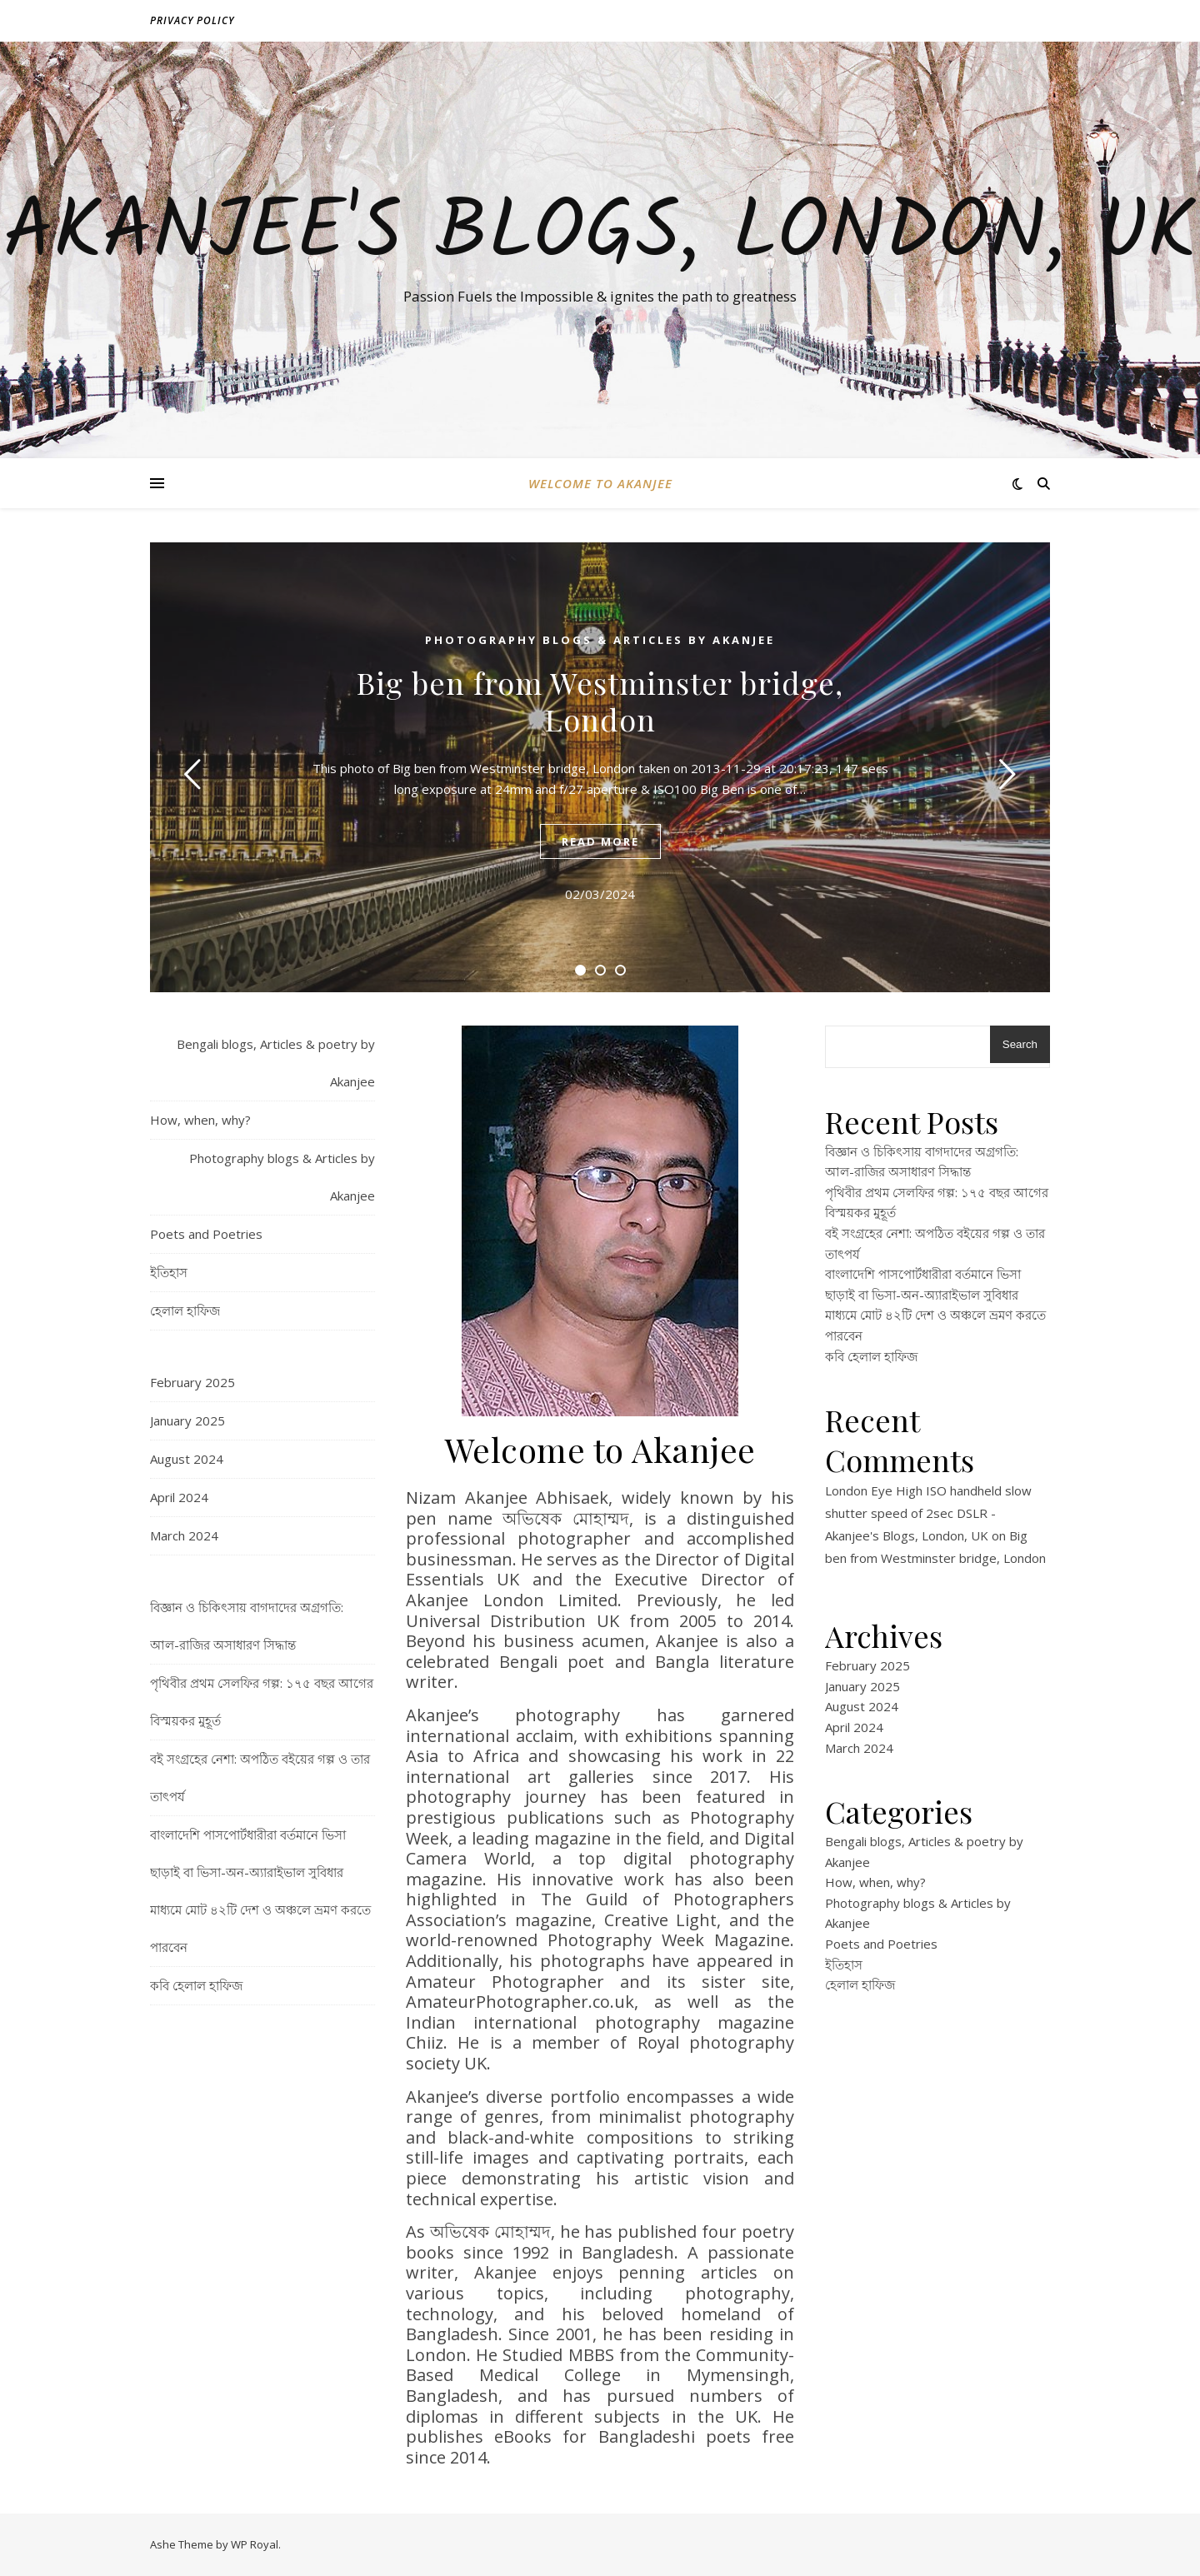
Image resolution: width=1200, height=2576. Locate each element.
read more (600, 841)
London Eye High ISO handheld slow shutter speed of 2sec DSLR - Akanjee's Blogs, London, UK (928, 1513)
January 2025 (187, 1420)
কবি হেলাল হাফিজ (196, 1985)
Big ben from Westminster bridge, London (600, 700)
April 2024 (179, 1497)
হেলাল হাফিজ (185, 1310)
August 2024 (186, 1458)
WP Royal (254, 2544)
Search (1020, 1044)
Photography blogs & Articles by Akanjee (600, 639)
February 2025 (192, 1382)
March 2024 (184, 1535)
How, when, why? (200, 1119)
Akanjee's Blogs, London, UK (600, 235)
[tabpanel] (600, 767)
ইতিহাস (169, 1272)
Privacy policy (192, 20)
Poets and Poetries (206, 1234)
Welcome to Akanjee (600, 483)
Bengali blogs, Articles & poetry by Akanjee (276, 1063)
